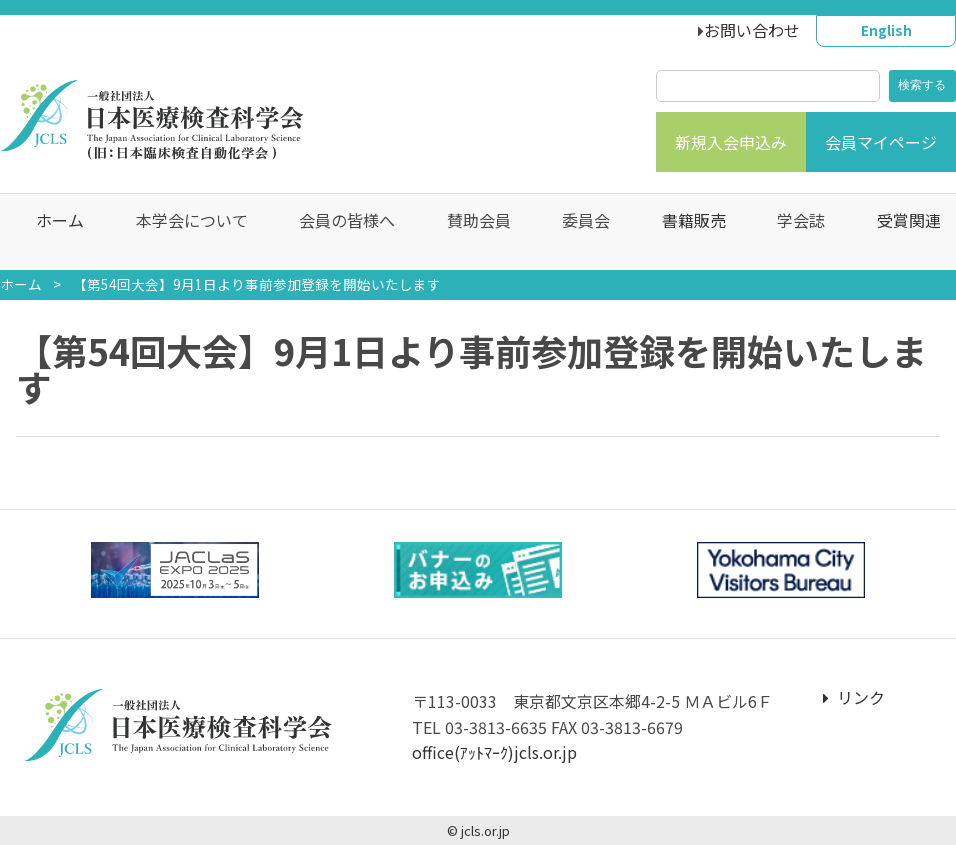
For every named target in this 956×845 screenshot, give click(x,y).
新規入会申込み (731, 142)
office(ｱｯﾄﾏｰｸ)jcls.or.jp (494, 752)
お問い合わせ (752, 30)
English (886, 30)
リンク (854, 697)
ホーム (50, 232)
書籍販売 (683, 232)
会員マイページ (881, 142)
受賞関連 (898, 232)
